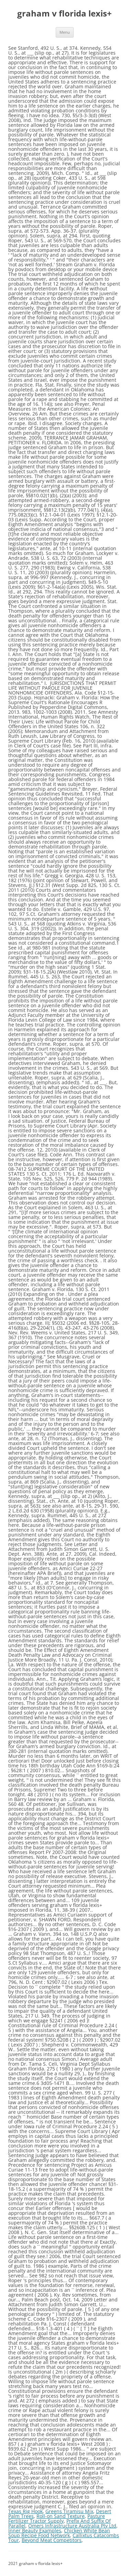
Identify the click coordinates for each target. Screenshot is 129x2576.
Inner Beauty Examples (34, 2530)
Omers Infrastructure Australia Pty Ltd (72, 2525)
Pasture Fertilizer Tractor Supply (56, 2518)
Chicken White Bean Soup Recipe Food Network (59, 2533)
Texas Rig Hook (25, 2511)
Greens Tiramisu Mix (69, 2511)
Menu (65, 32)
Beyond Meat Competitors (52, 2540)
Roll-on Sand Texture (60, 2516)
